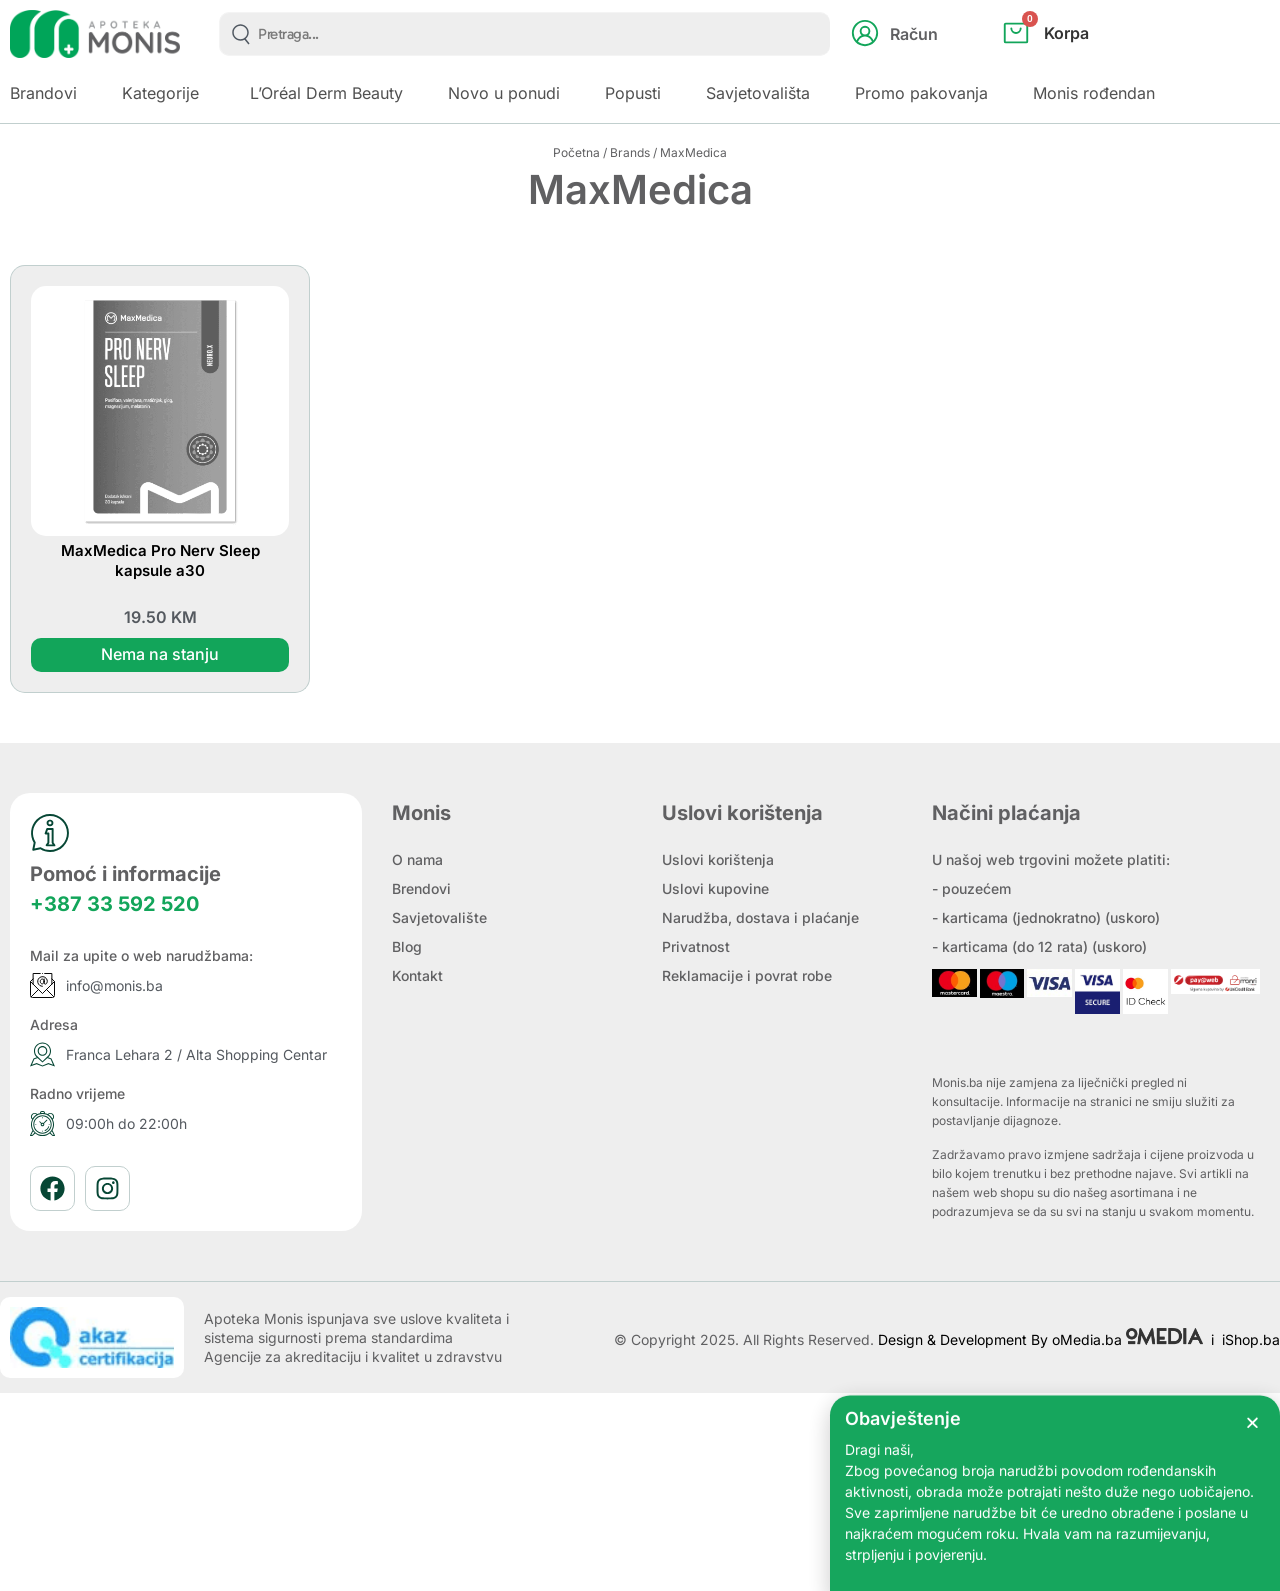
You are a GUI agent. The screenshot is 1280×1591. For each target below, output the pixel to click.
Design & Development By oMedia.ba (1042, 1339)
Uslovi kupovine (715, 888)
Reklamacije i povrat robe (747, 975)
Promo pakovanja (921, 93)
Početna (576, 152)
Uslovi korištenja (718, 859)
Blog (407, 946)
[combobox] (524, 34)
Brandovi (43, 93)
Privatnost (696, 946)
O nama (417, 859)
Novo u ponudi (504, 93)
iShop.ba (1251, 1339)
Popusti (633, 93)
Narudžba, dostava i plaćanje (760, 917)
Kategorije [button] (160, 93)
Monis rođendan (1094, 93)
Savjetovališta (758, 93)
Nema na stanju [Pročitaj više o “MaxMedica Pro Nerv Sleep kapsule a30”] (160, 655)
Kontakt (417, 975)
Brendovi (421, 888)
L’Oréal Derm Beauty (326, 93)
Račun (914, 34)
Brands (630, 152)
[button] (1252, 1461)
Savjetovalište (439, 917)
